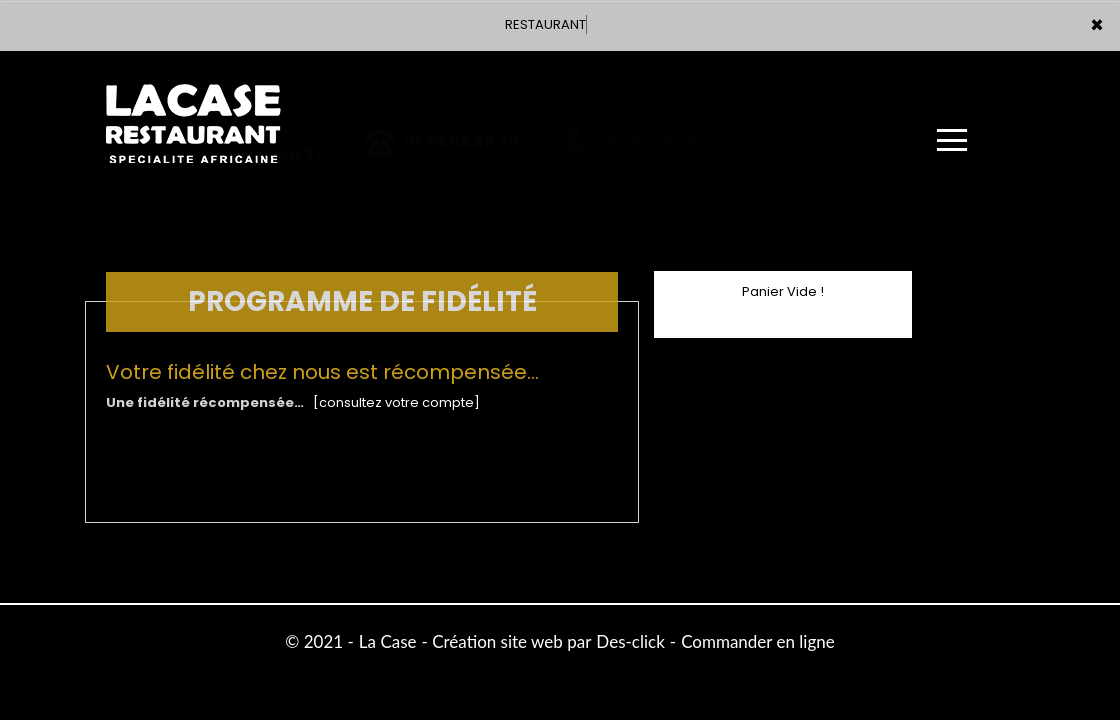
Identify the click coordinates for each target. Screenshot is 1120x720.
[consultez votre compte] (396, 402)
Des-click (630, 641)
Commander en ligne (758, 641)
